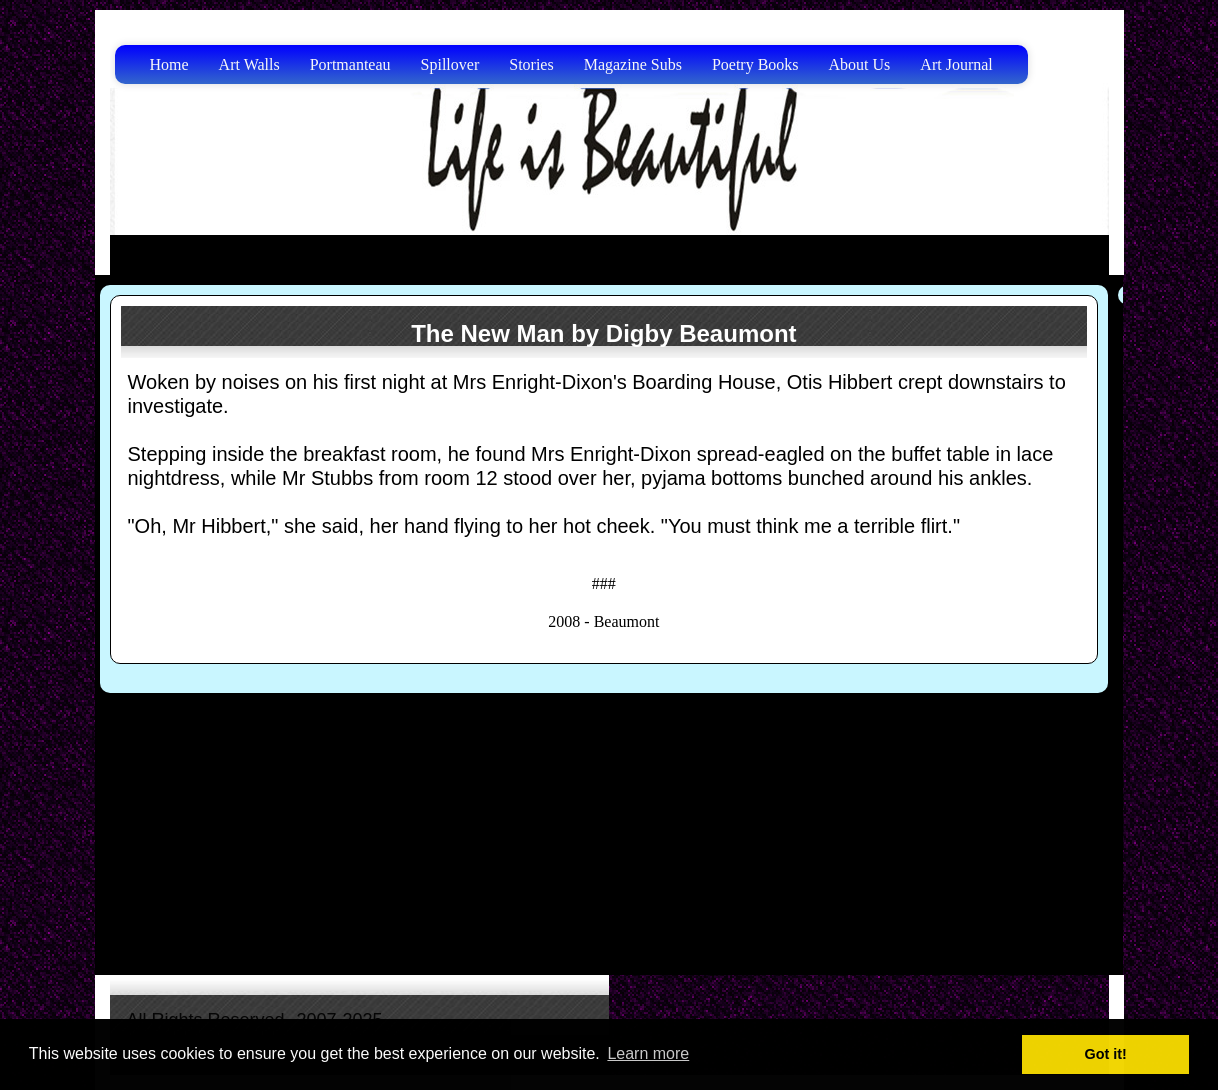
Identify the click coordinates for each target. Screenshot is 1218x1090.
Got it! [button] (1106, 1054)
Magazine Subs (633, 64)
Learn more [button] (648, 1053)
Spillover (450, 64)
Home (169, 64)
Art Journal (956, 64)
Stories (531, 64)
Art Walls (249, 64)
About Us (860, 64)
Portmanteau (350, 64)
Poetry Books (755, 64)
